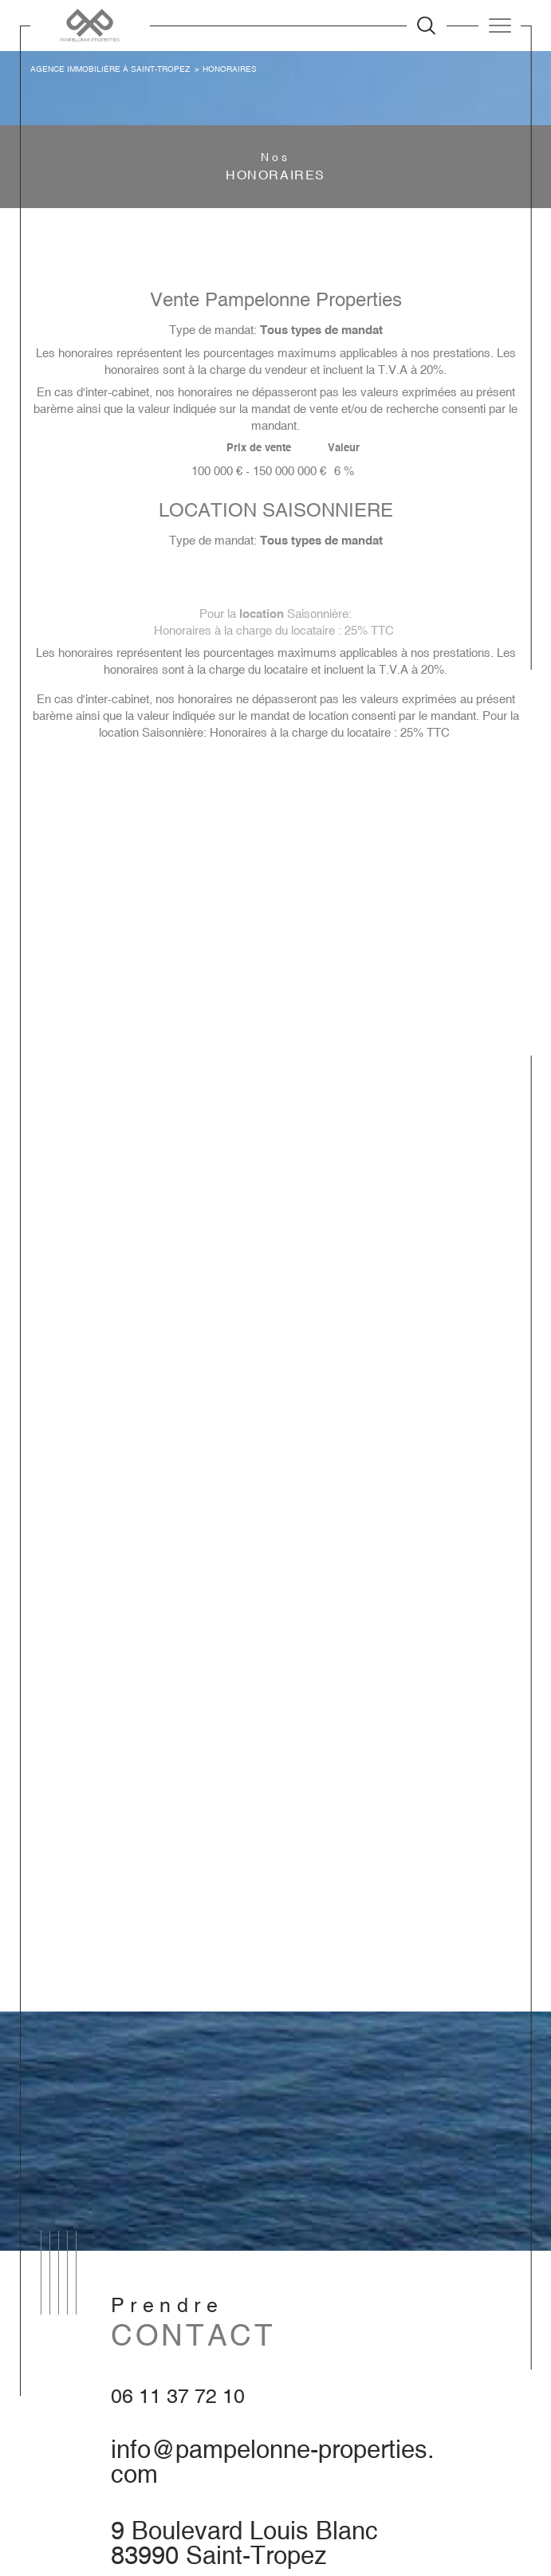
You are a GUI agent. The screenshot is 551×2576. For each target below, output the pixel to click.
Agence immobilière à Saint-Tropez (110, 68)
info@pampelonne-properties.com (273, 2461)
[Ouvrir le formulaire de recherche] (426, 25)
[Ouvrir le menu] (499, 25)
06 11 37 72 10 (178, 2396)
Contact (531, 777)
